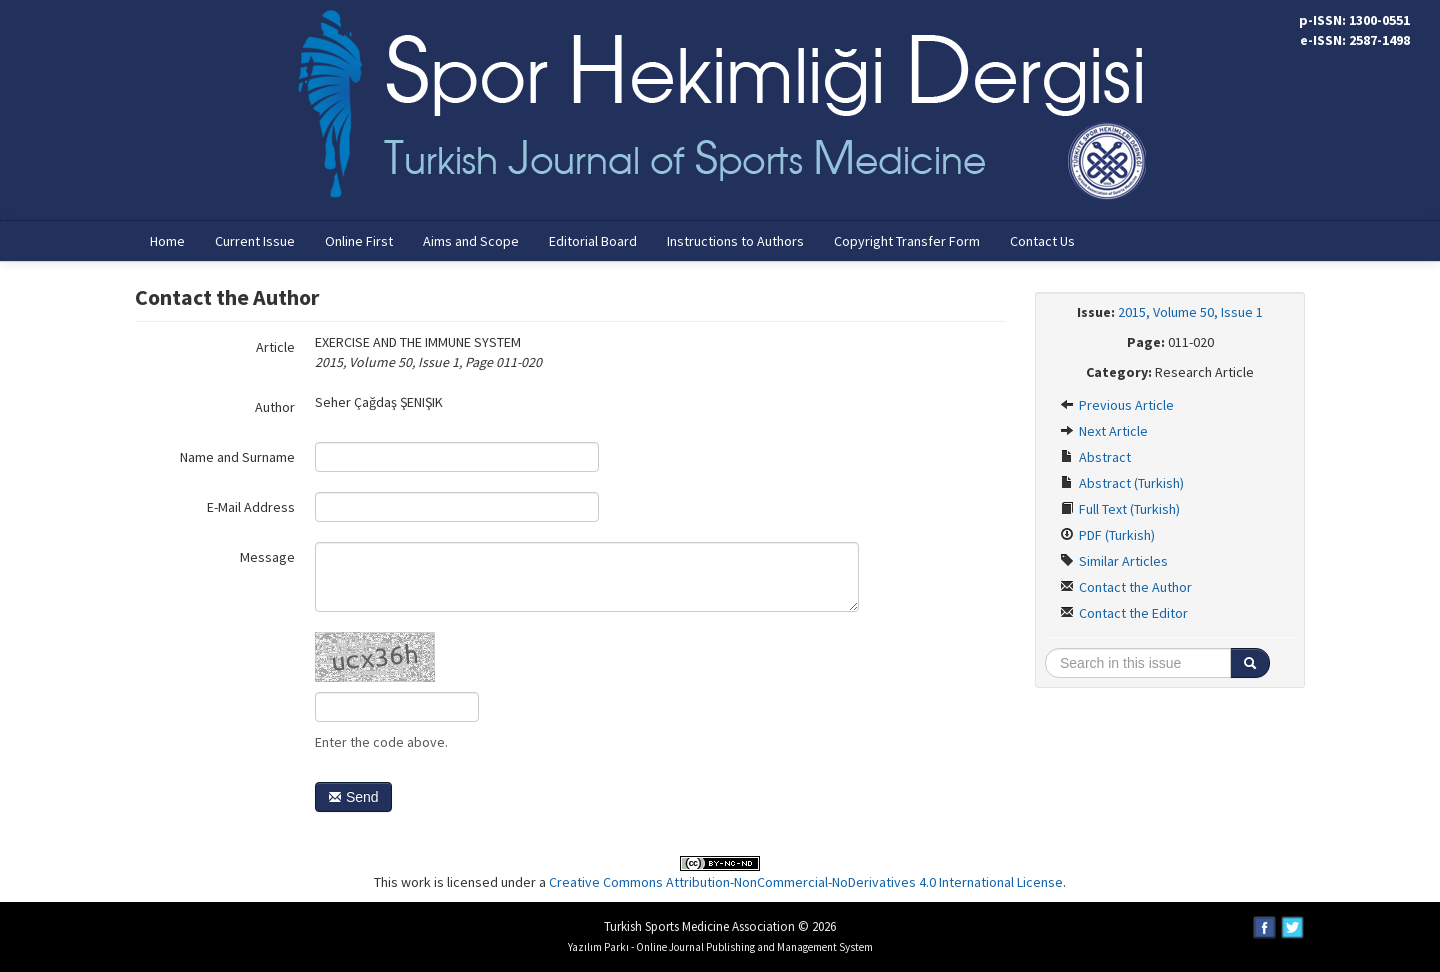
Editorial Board (593, 241)
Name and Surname (237, 457)
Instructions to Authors (735, 241)
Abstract (1095, 457)
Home (167, 241)
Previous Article (1117, 405)
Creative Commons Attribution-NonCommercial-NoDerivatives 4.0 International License (806, 882)
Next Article (1104, 431)
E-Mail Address (251, 507)
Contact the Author (1126, 587)
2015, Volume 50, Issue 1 (1190, 312)
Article (275, 347)
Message (267, 557)
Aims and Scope (471, 241)
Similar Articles (1114, 561)
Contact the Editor (1124, 613)
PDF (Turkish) (1107, 535)
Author (275, 407)
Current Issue (255, 241)
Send (353, 797)
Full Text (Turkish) (1120, 509)
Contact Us (1042, 241)
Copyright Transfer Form (907, 241)
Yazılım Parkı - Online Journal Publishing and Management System (720, 947)
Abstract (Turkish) (1122, 483)
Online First (359, 241)
